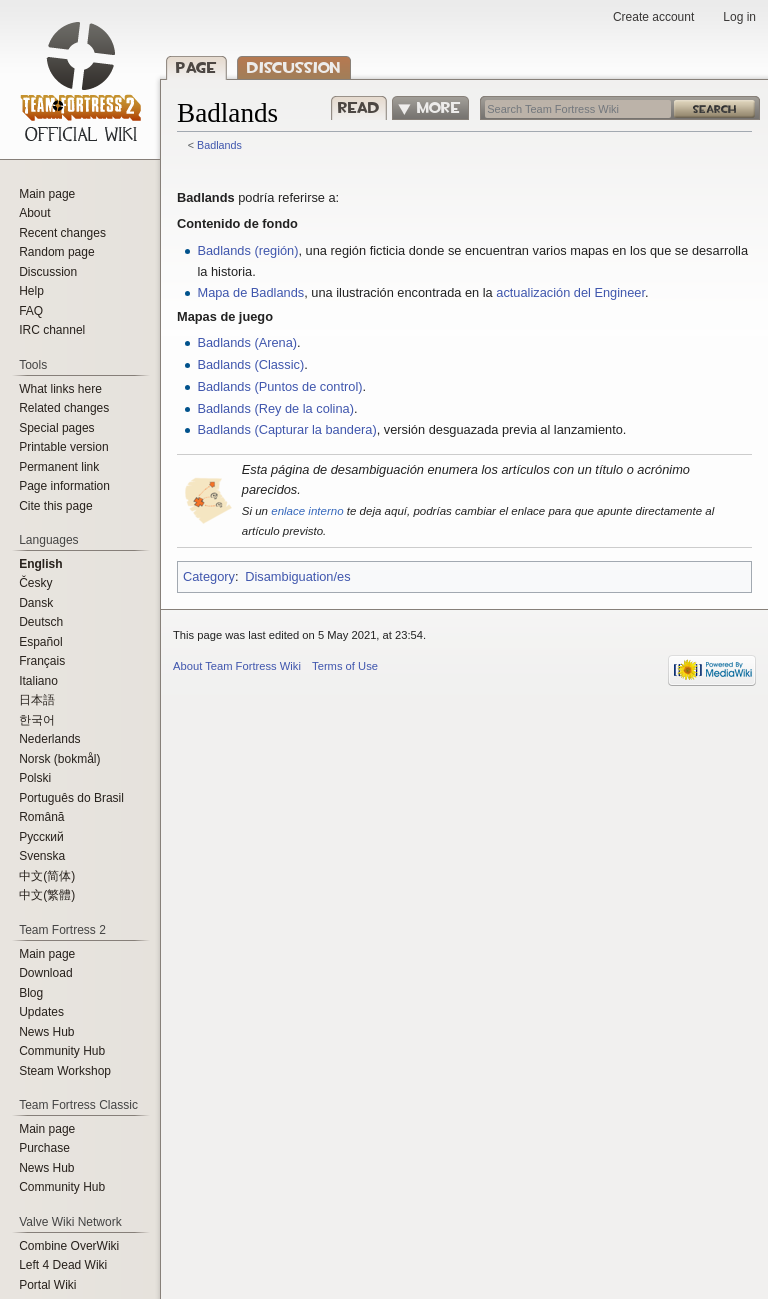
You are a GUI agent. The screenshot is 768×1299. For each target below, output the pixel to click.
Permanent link (59, 467)
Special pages (56, 428)
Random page (56, 252)
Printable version (63, 447)
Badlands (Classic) (250, 364)
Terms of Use (345, 666)
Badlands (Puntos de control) (279, 386)
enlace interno (307, 511)
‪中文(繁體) (47, 895)
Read (355, 107)
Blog (31, 993)
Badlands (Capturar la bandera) (286, 429)
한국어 (37, 720)
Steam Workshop (65, 1071)
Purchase (44, 1148)
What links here (60, 389)
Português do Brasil (71, 798)
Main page (47, 194)
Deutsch (41, 622)
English (40, 564)
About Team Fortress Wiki (237, 666)
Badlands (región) (247, 250)
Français (42, 661)
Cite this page (55, 506)
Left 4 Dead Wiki (63, 1265)
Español (40, 642)
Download (45, 973)
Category (209, 576)
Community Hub (62, 1051)
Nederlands (49, 739)
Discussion (294, 67)
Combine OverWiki (69, 1246)
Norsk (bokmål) (59, 759)
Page (196, 67)
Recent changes (62, 233)
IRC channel (52, 330)
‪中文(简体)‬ (47, 876)
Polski (35, 778)
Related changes (64, 408)
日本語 (37, 700)
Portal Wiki (47, 1285)
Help (31, 291)
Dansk (36, 603)
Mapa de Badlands (250, 292)
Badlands (219, 145)
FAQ (31, 311)
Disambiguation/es (297, 576)
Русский (41, 837)
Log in (739, 17)
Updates (41, 1012)
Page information (64, 486)
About (34, 213)
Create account (653, 17)
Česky (35, 583)
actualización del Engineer (570, 292)
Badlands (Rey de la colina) (275, 408)
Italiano (38, 681)
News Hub (46, 1032)
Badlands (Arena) (247, 342)
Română (41, 817)
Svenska (42, 856)
